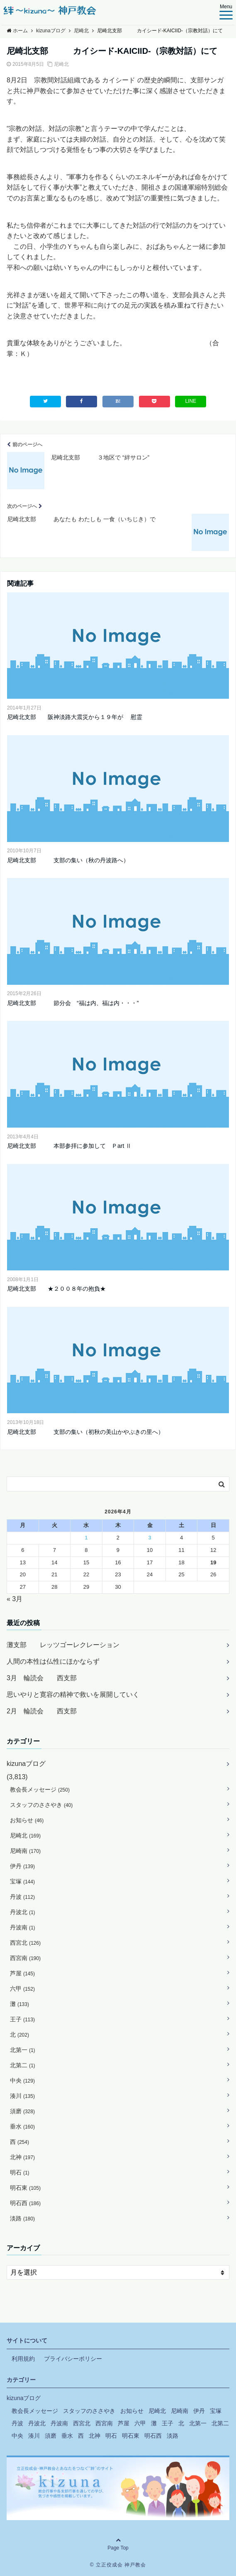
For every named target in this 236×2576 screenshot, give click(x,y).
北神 (22, 2157)
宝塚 (22, 1881)
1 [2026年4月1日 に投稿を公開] (86, 1538)
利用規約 (23, 2358)
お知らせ (27, 1820)
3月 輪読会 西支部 (42, 1677)
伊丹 (22, 1866)
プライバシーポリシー (73, 2358)
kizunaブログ (26, 1763)
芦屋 (22, 1973)
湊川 (22, 2096)
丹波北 (22, 1912)
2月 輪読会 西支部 (42, 1711)
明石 (19, 2172)
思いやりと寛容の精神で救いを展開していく (73, 1694)
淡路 (22, 2218)
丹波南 (22, 1927)
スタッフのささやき (41, 1805)
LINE (190, 401)
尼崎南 (25, 1850)
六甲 (22, 1988)
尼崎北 (61, 64)
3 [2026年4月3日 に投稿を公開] (149, 1538)
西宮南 (25, 1958)
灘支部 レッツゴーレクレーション (63, 1644)
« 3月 (14, 1598)
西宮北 (25, 1942)
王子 (22, 2019)
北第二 (22, 2065)
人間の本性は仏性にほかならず (53, 1661)
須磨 (22, 2111)
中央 (22, 2080)
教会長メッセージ (40, 1789)
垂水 (22, 2126)
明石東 (25, 2187)
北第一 (22, 2050)
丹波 (22, 1896)
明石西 (25, 2203)
